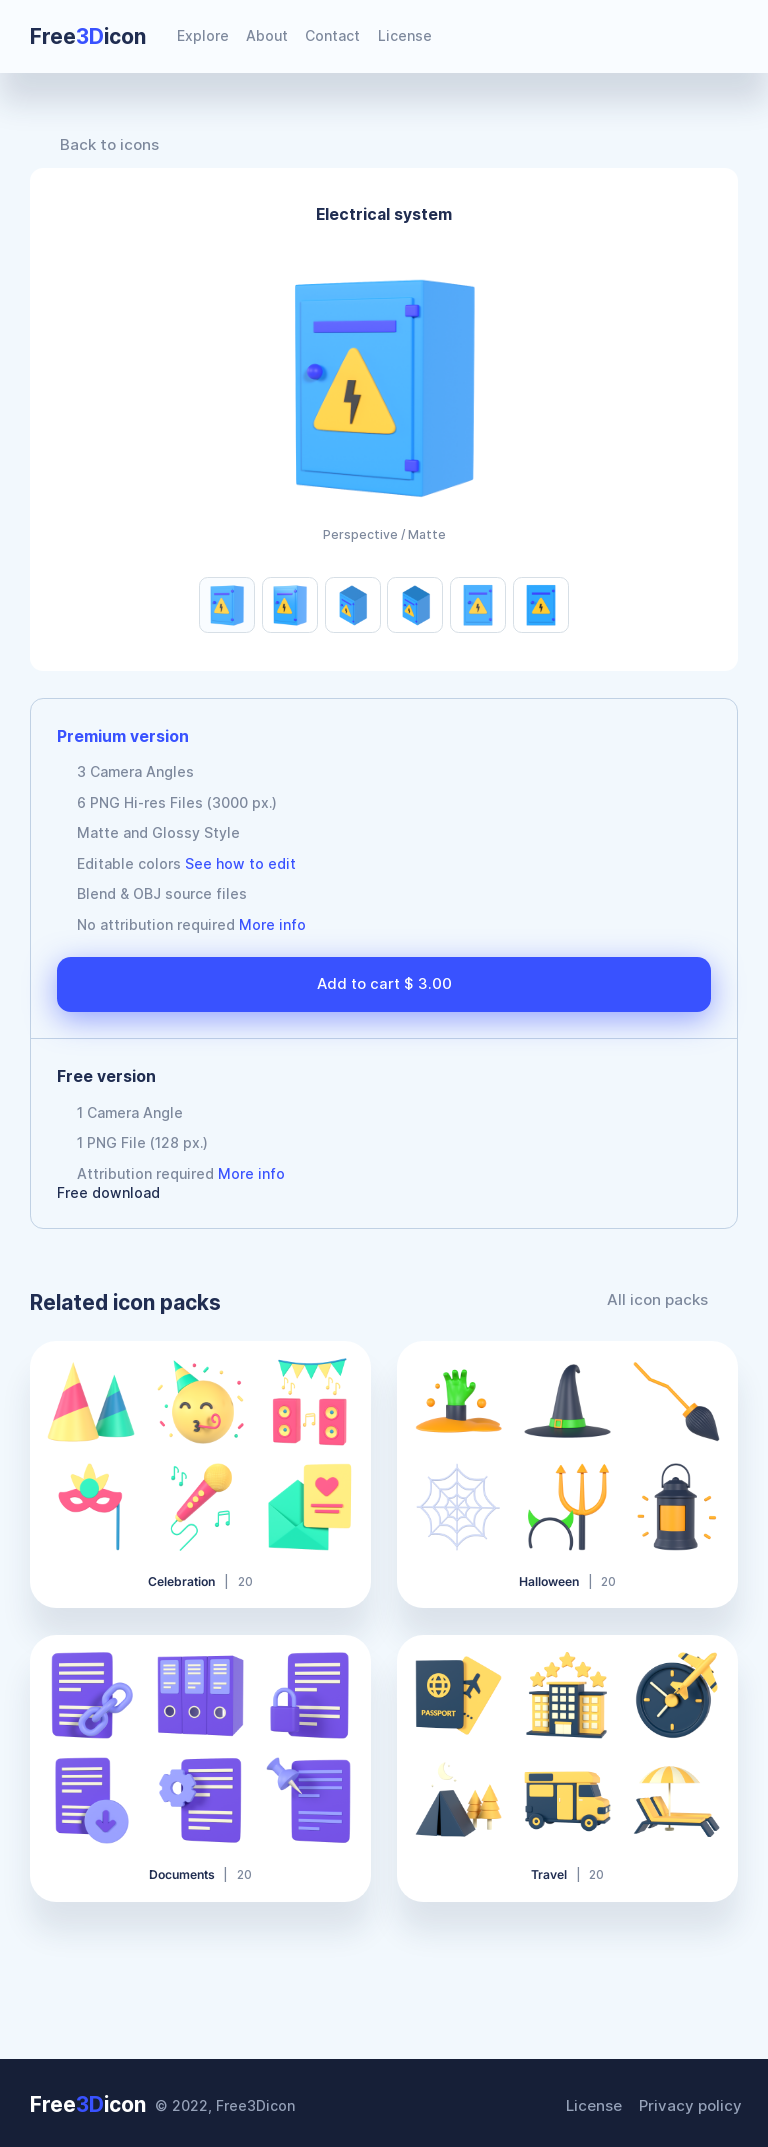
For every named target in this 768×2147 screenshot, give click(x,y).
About (267, 35)
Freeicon (88, 36)
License (405, 35)
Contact (332, 35)
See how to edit (240, 863)
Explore (203, 35)
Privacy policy (694, 2102)
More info (272, 924)
